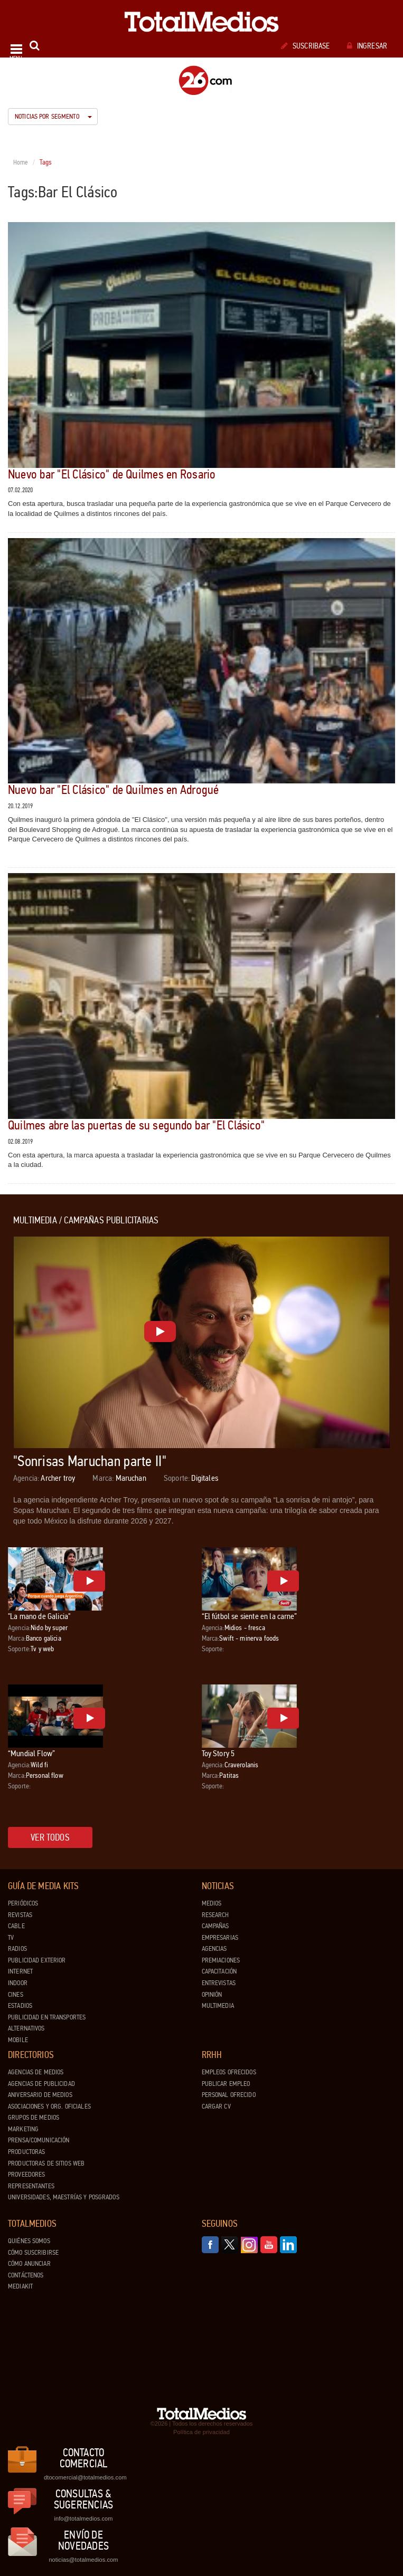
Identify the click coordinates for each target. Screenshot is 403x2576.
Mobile (18, 2040)
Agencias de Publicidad (41, 2084)
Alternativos (26, 2028)
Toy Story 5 (218, 1753)
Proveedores (26, 2174)
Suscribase (305, 46)
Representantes (31, 2186)
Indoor (17, 1983)
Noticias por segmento (53, 116)
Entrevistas (219, 1983)
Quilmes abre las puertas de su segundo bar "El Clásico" (136, 1125)
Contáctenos (25, 2275)
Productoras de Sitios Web (46, 2163)
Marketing (23, 2129)
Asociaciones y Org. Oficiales (49, 2106)
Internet (20, 1971)
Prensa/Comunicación (38, 2140)
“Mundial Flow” (31, 1753)
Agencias (214, 1949)
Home (21, 162)
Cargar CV (216, 2106)
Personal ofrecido (229, 2095)
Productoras (26, 2152)
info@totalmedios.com (83, 2518)
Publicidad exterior (36, 1960)
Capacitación (219, 1971)
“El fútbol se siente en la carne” (249, 1616)
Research (215, 1915)
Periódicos (23, 1903)
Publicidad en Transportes (47, 2017)
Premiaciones (221, 1960)
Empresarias (220, 1937)
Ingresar (367, 46)
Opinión (212, 1994)
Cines (15, 1994)
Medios (212, 1903)
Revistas (20, 1915)
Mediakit (20, 2286)
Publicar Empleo (226, 2084)
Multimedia (218, 2006)
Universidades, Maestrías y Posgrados (63, 2197)
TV (11, 1937)
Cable (16, 1926)
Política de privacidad (201, 2432)
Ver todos (50, 1837)
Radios (17, 1949)
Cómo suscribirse (33, 2252)
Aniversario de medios (40, 2095)
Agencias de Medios (35, 2072)
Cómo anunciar (29, 2263)
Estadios (20, 2006)
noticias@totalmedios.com (83, 2559)
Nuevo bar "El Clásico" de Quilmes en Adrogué (113, 790)
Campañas (215, 1926)
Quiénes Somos (29, 2241)
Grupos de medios (33, 2117)
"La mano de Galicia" (39, 1616)
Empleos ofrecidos (229, 2072)
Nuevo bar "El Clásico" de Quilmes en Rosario (112, 474)
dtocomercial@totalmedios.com (83, 2477)
